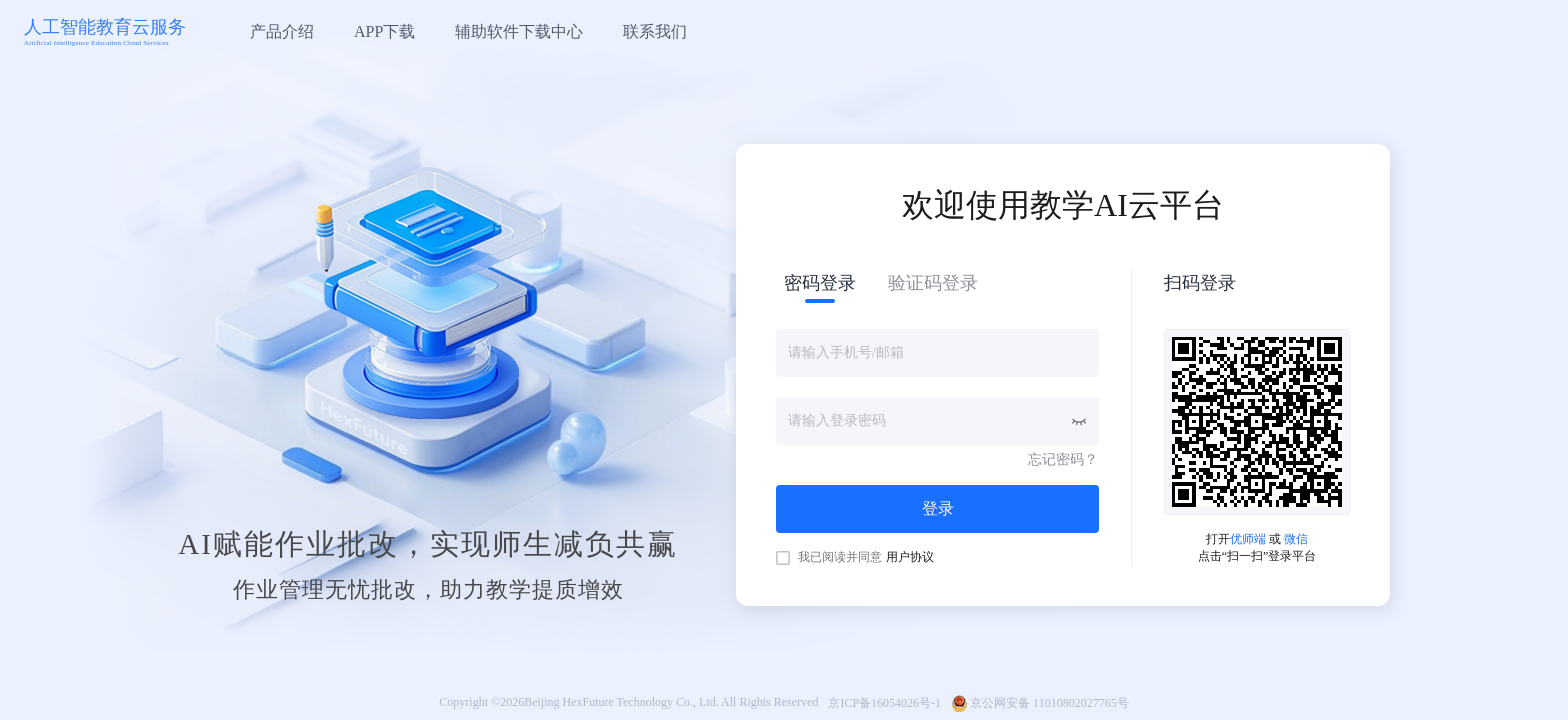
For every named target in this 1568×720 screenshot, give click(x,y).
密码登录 (820, 283)
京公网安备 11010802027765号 (1049, 703)
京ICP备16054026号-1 (884, 703)
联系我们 (655, 31)
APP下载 (384, 31)
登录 (938, 508)
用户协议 (910, 557)
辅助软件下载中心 (519, 31)
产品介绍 (282, 31)
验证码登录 (933, 283)
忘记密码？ (1063, 459)
